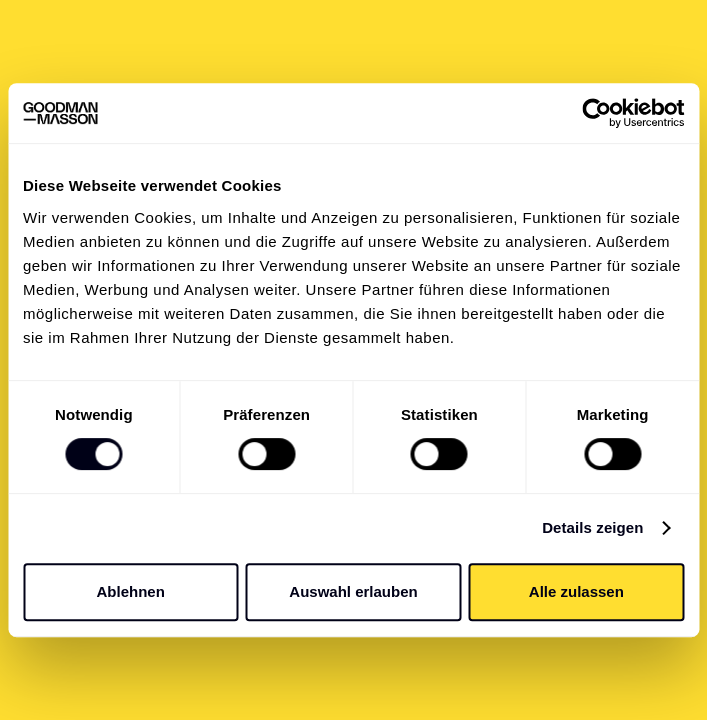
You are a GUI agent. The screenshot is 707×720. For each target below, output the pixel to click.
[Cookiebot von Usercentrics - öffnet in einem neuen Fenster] (596, 113)
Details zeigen (592, 527)
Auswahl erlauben (353, 591)
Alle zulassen (576, 591)
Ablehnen (131, 591)
